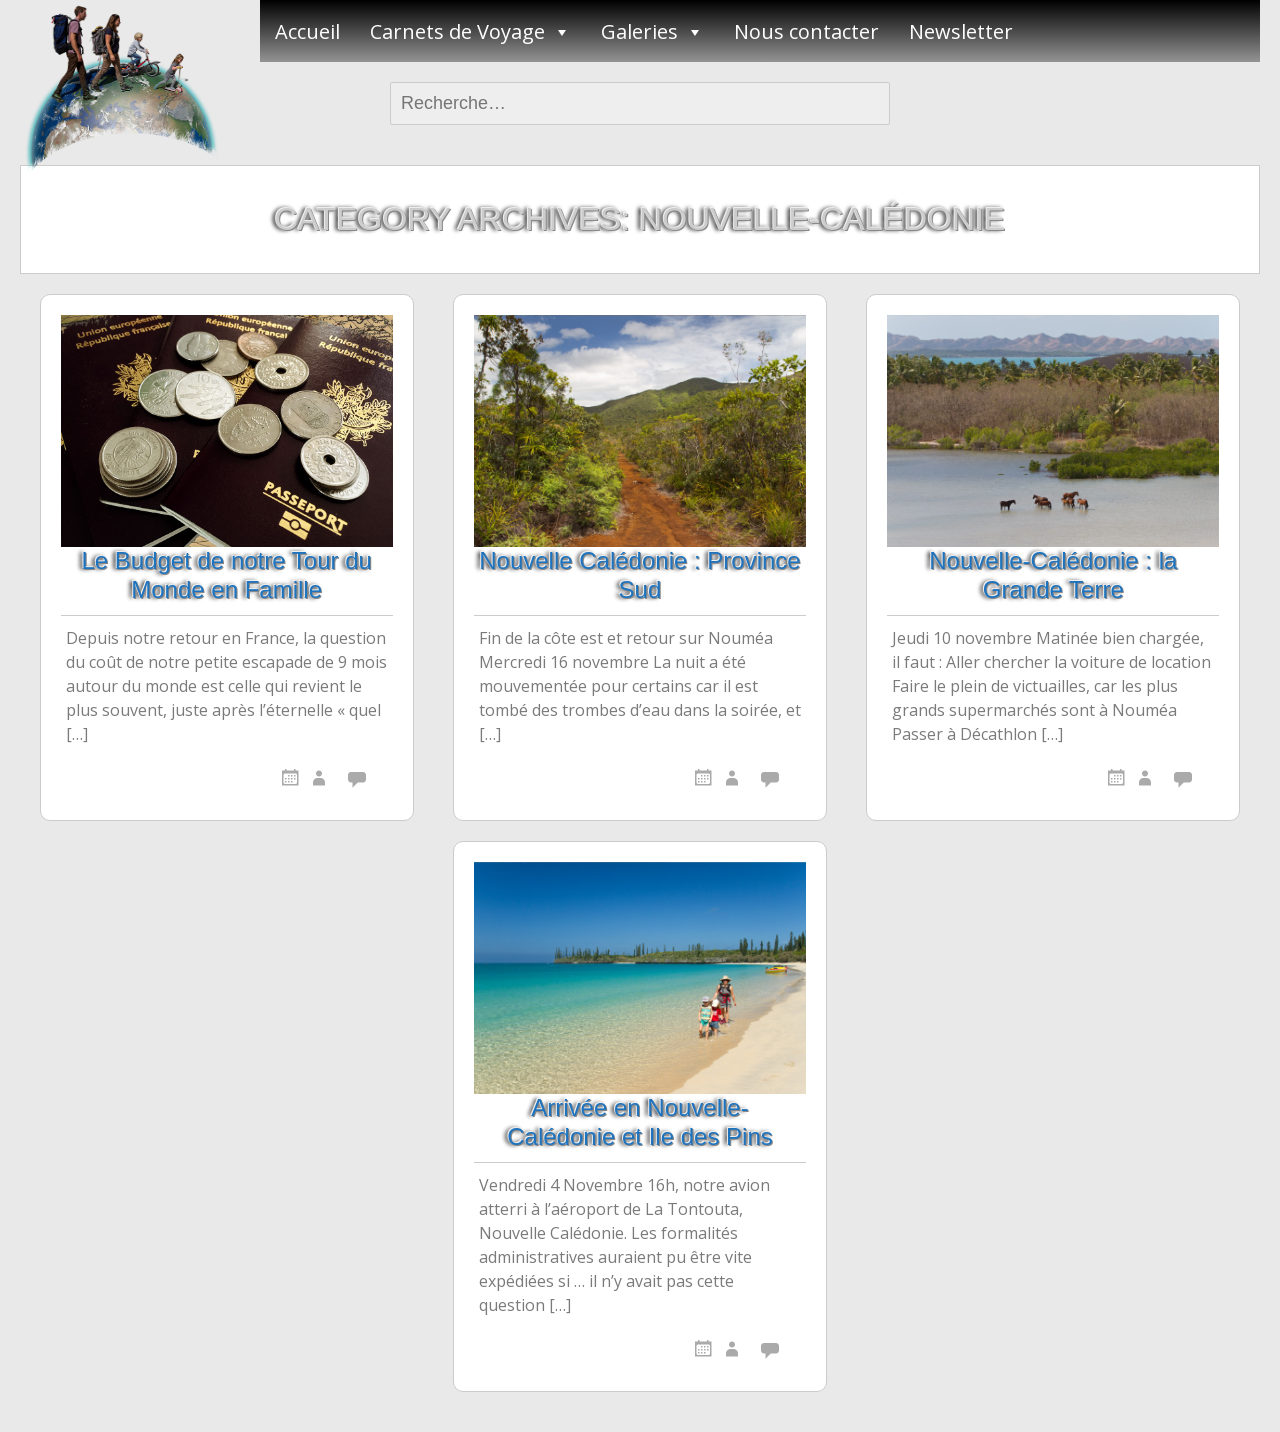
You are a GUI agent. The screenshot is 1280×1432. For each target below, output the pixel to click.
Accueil (307, 31)
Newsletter (961, 31)
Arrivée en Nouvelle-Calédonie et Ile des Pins (640, 1122)
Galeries (639, 31)
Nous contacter (806, 31)
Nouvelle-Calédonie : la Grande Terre (1053, 575)
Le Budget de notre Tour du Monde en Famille (226, 575)
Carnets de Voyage (457, 31)
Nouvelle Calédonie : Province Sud (640, 575)
